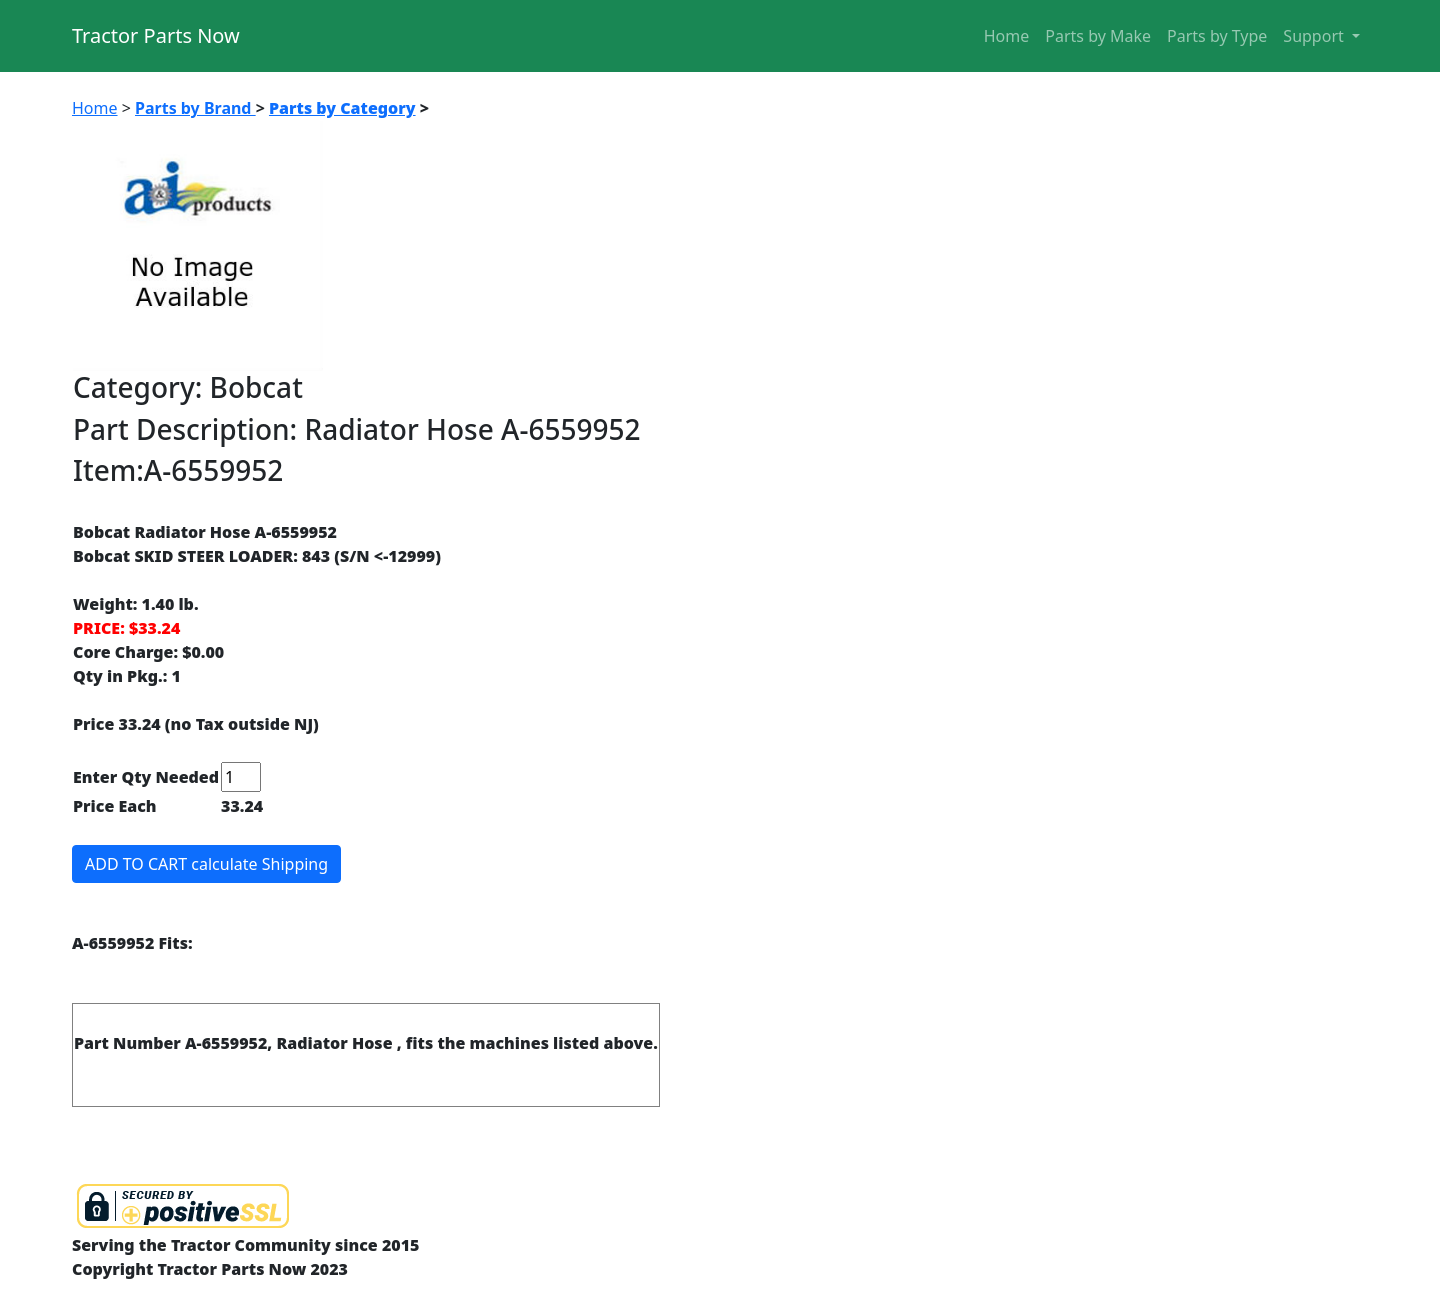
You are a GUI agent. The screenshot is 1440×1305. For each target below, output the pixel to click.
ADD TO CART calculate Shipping (206, 864)
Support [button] (1315, 36)
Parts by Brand (195, 108)
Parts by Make (1098, 36)
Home (1007, 36)
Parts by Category (342, 108)
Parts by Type (1217, 36)
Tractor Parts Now (156, 35)
